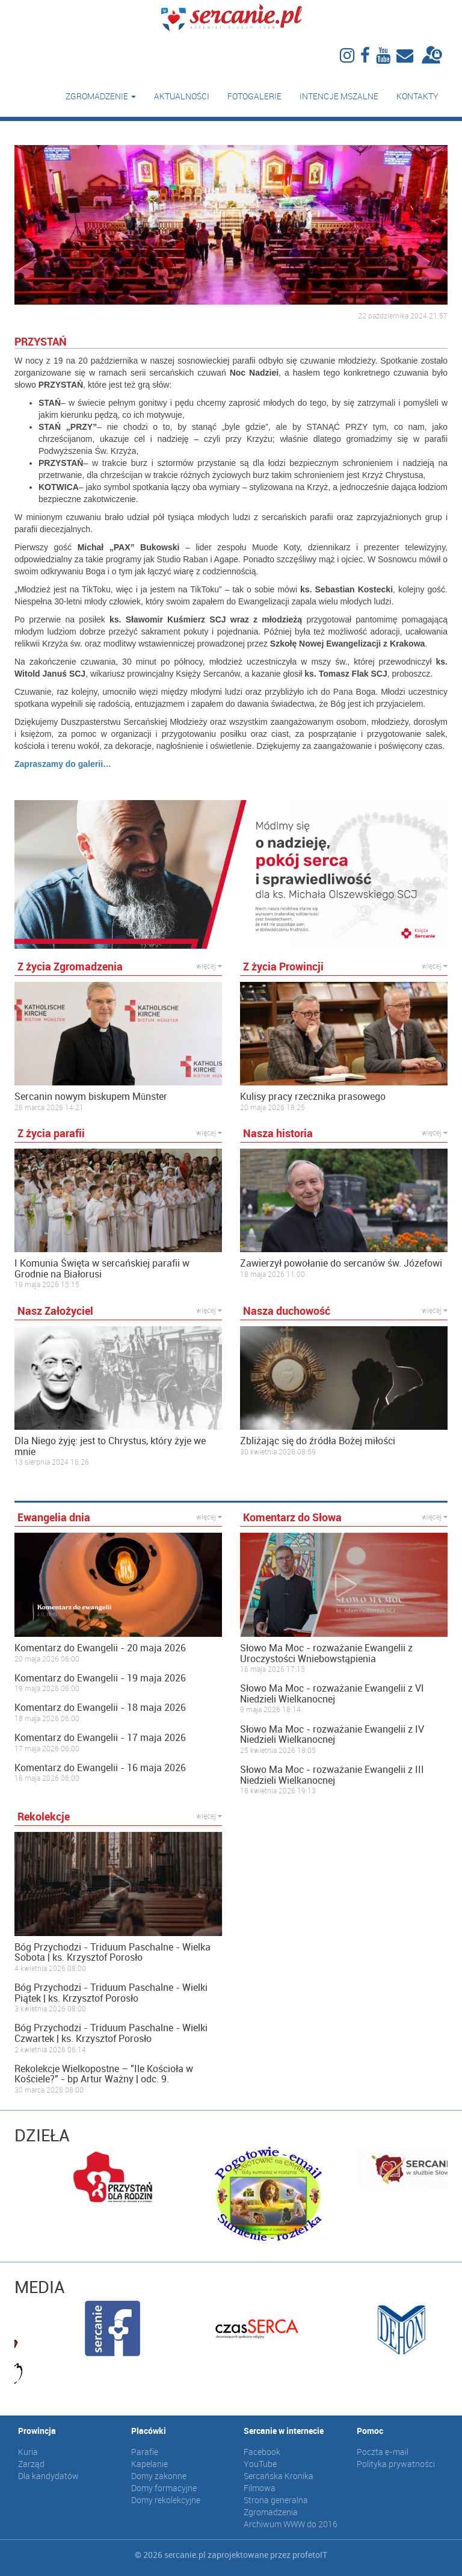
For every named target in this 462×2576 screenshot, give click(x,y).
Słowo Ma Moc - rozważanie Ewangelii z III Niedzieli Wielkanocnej (332, 1775)
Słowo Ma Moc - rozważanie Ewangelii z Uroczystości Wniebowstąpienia (326, 1653)
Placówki (148, 2430)
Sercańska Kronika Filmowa (278, 2482)
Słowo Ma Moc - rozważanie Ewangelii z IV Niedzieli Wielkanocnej (332, 1734)
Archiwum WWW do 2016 (290, 2524)
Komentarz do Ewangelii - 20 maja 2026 (100, 1648)
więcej (209, 965)
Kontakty (417, 96)
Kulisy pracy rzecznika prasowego (313, 1096)
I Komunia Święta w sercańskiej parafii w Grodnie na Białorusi (101, 1268)
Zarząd (31, 2463)
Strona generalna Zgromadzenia (276, 2506)
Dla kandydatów (48, 2475)
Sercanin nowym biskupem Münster (90, 1096)
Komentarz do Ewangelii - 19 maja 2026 (100, 1678)
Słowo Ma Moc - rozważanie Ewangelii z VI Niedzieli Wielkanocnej (332, 1693)
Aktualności (181, 96)
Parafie (144, 2451)
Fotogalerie (254, 96)
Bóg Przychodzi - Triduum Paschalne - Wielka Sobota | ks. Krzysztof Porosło (112, 1952)
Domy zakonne (158, 2475)
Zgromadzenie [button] (101, 96)
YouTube (260, 2463)
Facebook (262, 2451)
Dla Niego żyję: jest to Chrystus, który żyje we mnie (110, 1446)
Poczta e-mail (382, 2451)
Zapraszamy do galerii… (62, 764)
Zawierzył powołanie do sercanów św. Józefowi (341, 1263)
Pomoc (370, 2430)
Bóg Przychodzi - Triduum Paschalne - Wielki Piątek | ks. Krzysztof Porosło (111, 1992)
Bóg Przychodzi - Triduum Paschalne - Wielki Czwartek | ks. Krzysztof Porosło (111, 2033)
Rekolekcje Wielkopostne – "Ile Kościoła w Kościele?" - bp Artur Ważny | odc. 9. (103, 2074)
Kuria (28, 2451)
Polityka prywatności (396, 2463)
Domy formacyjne (164, 2488)
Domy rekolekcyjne (165, 2500)
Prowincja (37, 2430)
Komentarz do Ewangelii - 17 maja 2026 (100, 1738)
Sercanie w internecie (284, 2430)
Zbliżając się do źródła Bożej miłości (317, 1441)
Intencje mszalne (339, 96)
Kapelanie (149, 2463)
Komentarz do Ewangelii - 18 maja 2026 (100, 1707)
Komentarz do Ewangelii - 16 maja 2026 (100, 1768)
